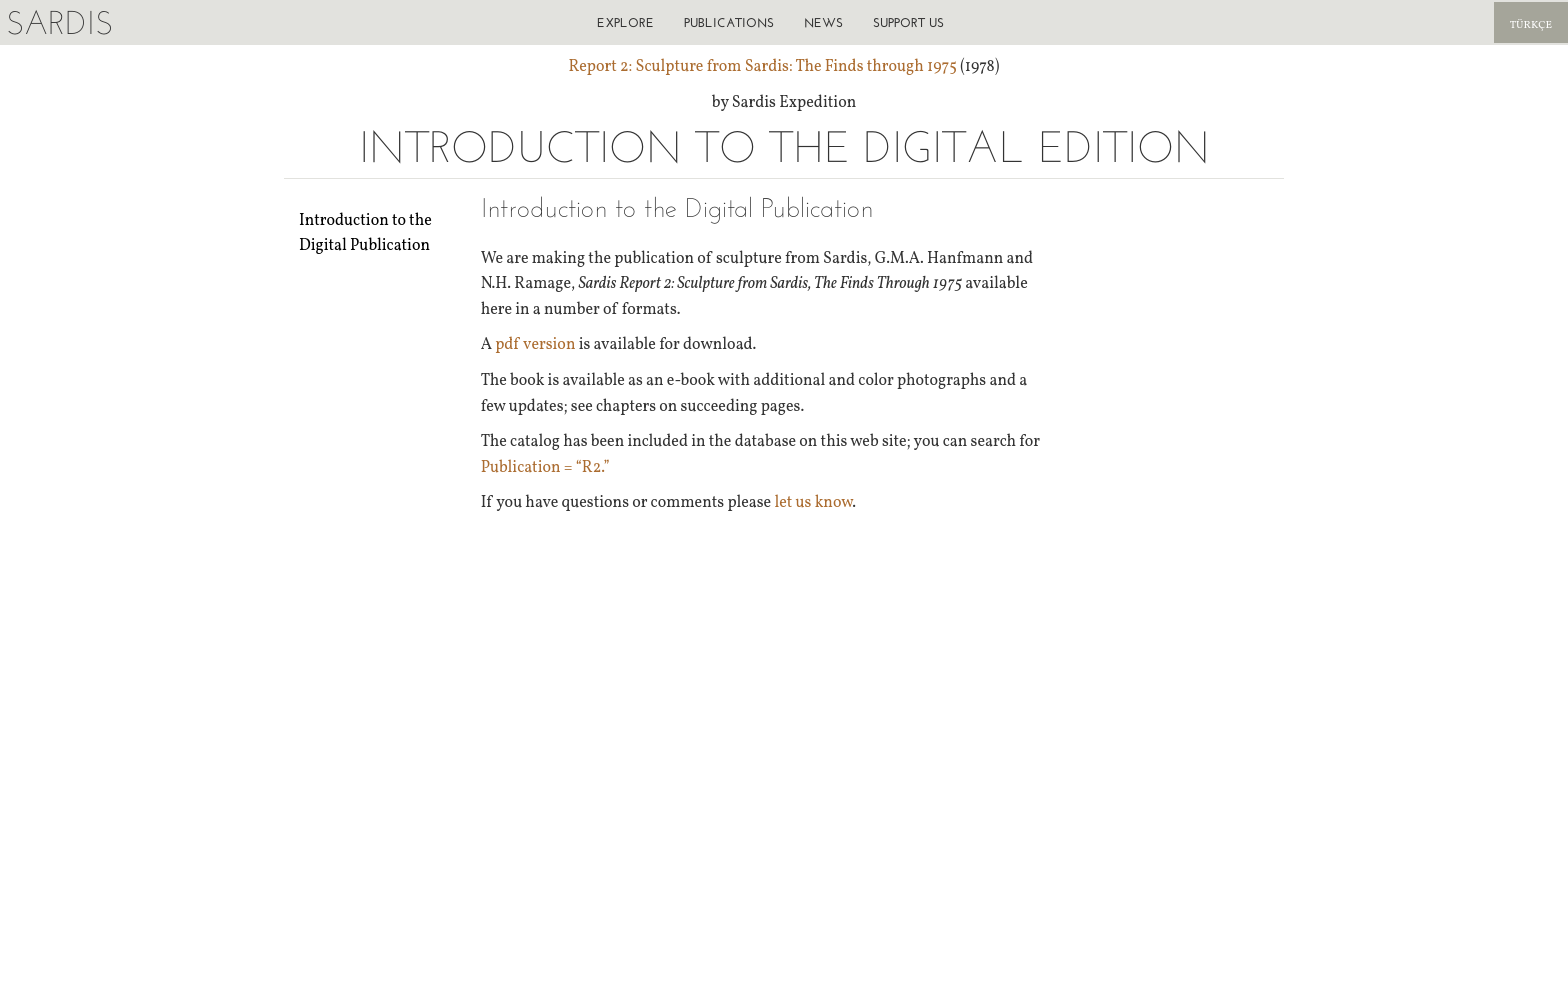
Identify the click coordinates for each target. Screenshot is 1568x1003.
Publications (729, 22)
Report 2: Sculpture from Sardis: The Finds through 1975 (763, 67)
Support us (908, 22)
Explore (625, 22)
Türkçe (1531, 25)
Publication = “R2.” (545, 468)
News (823, 22)
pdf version (535, 345)
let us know (813, 503)
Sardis (59, 22)
